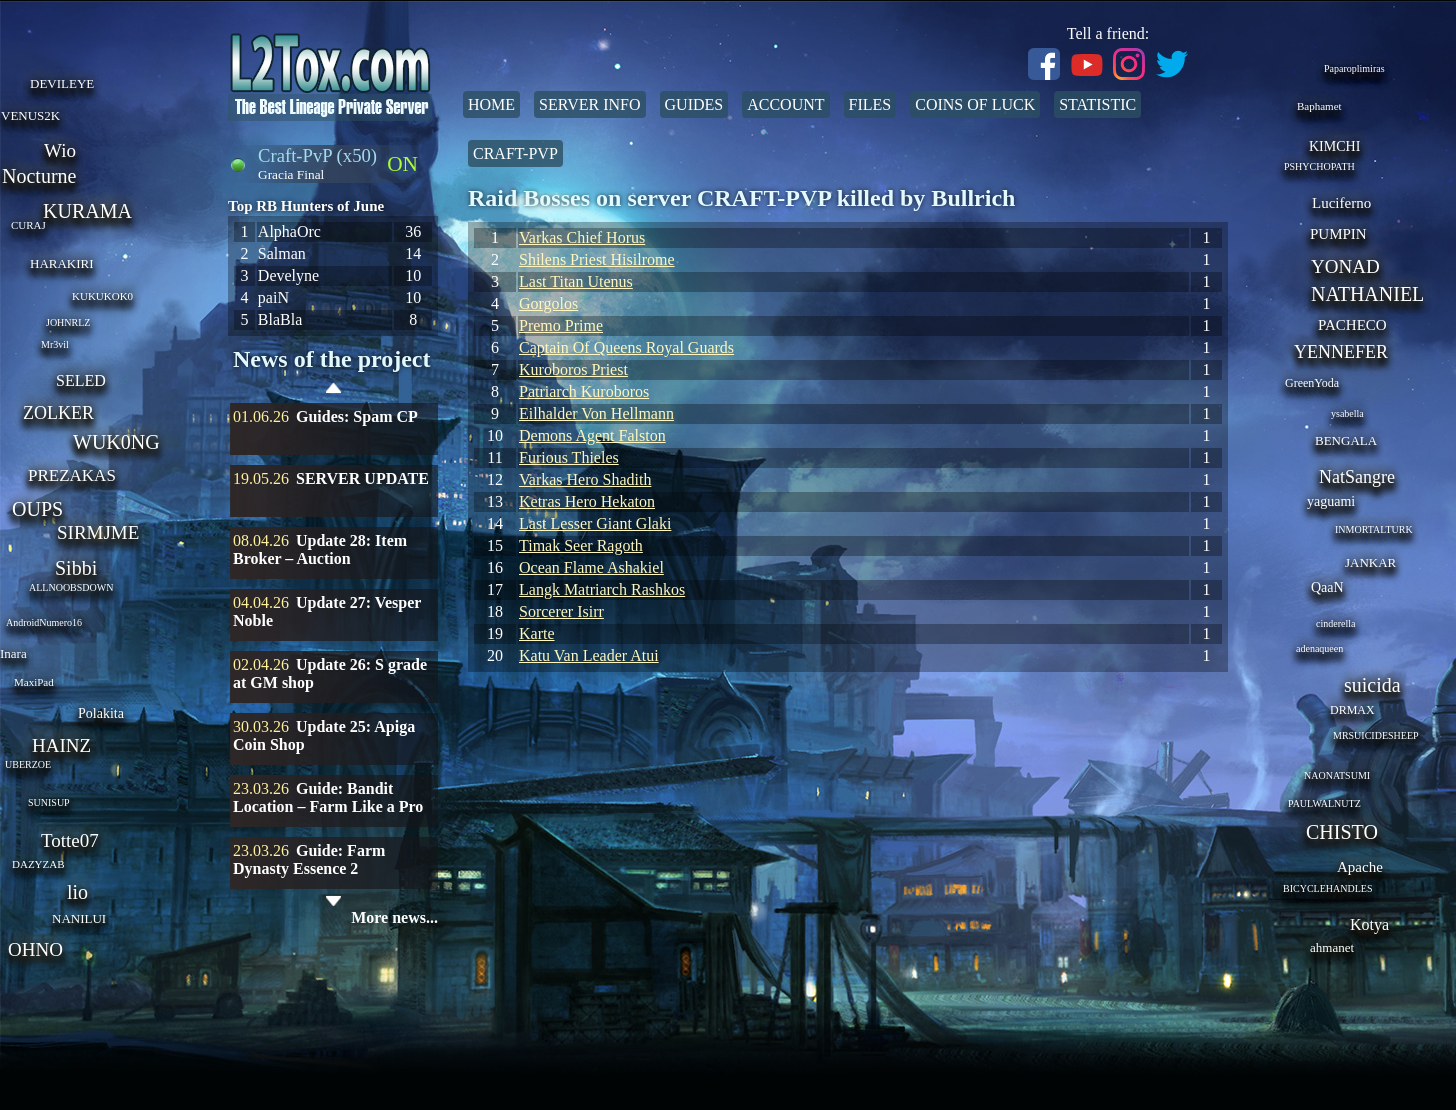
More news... (394, 917)
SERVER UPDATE (362, 478)
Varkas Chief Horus (582, 237)
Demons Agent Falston (592, 435)
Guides (694, 104)
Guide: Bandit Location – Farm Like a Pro (328, 797)
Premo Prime (561, 325)
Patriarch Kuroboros (584, 391)
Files (870, 104)
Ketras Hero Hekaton (587, 501)
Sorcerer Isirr (561, 611)
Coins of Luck (975, 104)
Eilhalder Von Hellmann (596, 413)
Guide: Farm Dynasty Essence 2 (309, 859)
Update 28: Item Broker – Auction (320, 549)
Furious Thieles (569, 457)
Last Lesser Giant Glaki (595, 523)
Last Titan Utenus (576, 281)
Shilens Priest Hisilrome (597, 259)
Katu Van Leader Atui (589, 655)
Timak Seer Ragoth (581, 545)
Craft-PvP (515, 153)
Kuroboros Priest (573, 369)
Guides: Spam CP (357, 416)
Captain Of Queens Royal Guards (626, 347)
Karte (537, 633)
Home (491, 104)
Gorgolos (548, 303)
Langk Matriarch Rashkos (602, 589)
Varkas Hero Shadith (585, 479)
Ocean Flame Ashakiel (591, 567)
